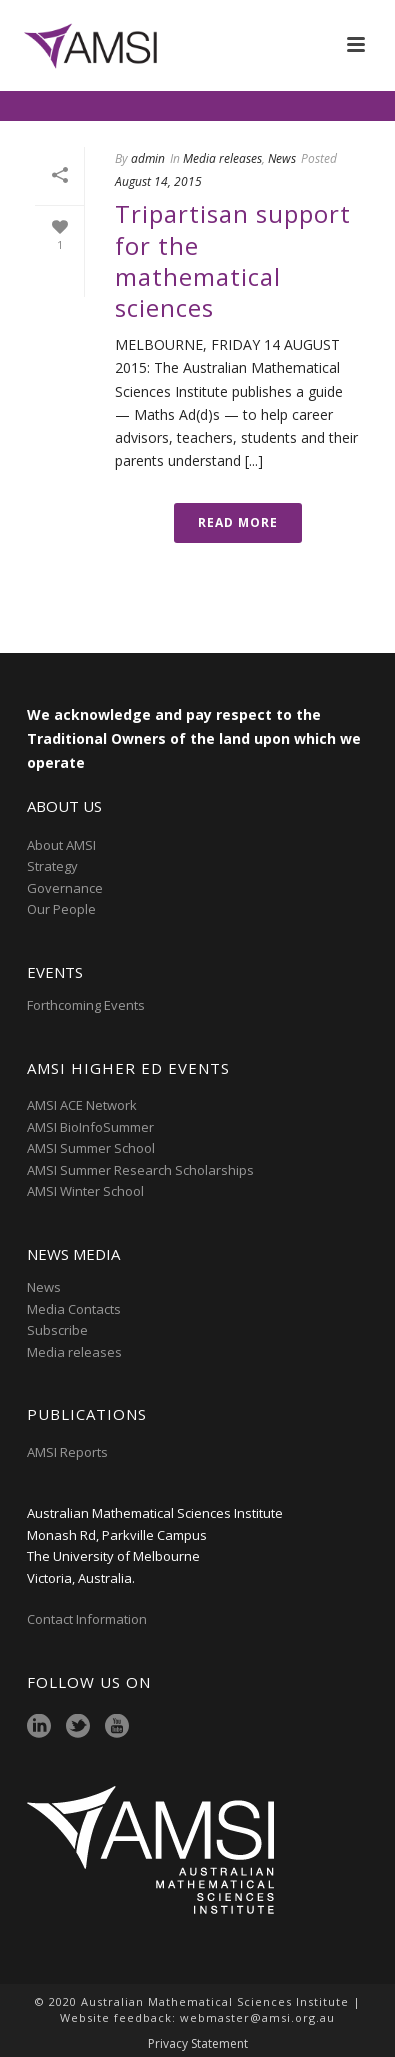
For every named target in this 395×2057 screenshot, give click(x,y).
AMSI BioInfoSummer (90, 1127)
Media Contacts (74, 1309)
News (282, 158)
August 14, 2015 (158, 181)
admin (148, 158)
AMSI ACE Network (82, 1105)
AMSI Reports (67, 1452)
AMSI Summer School (91, 1148)
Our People (61, 909)
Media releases (222, 158)
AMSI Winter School (85, 1191)
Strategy (52, 866)
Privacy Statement (198, 2044)
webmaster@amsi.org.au (257, 2017)
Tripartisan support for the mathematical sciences (233, 260)
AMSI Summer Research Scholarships (140, 1170)
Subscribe (57, 1330)
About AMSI (61, 845)
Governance (65, 888)
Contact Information (88, 1619)
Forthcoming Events (86, 1005)
